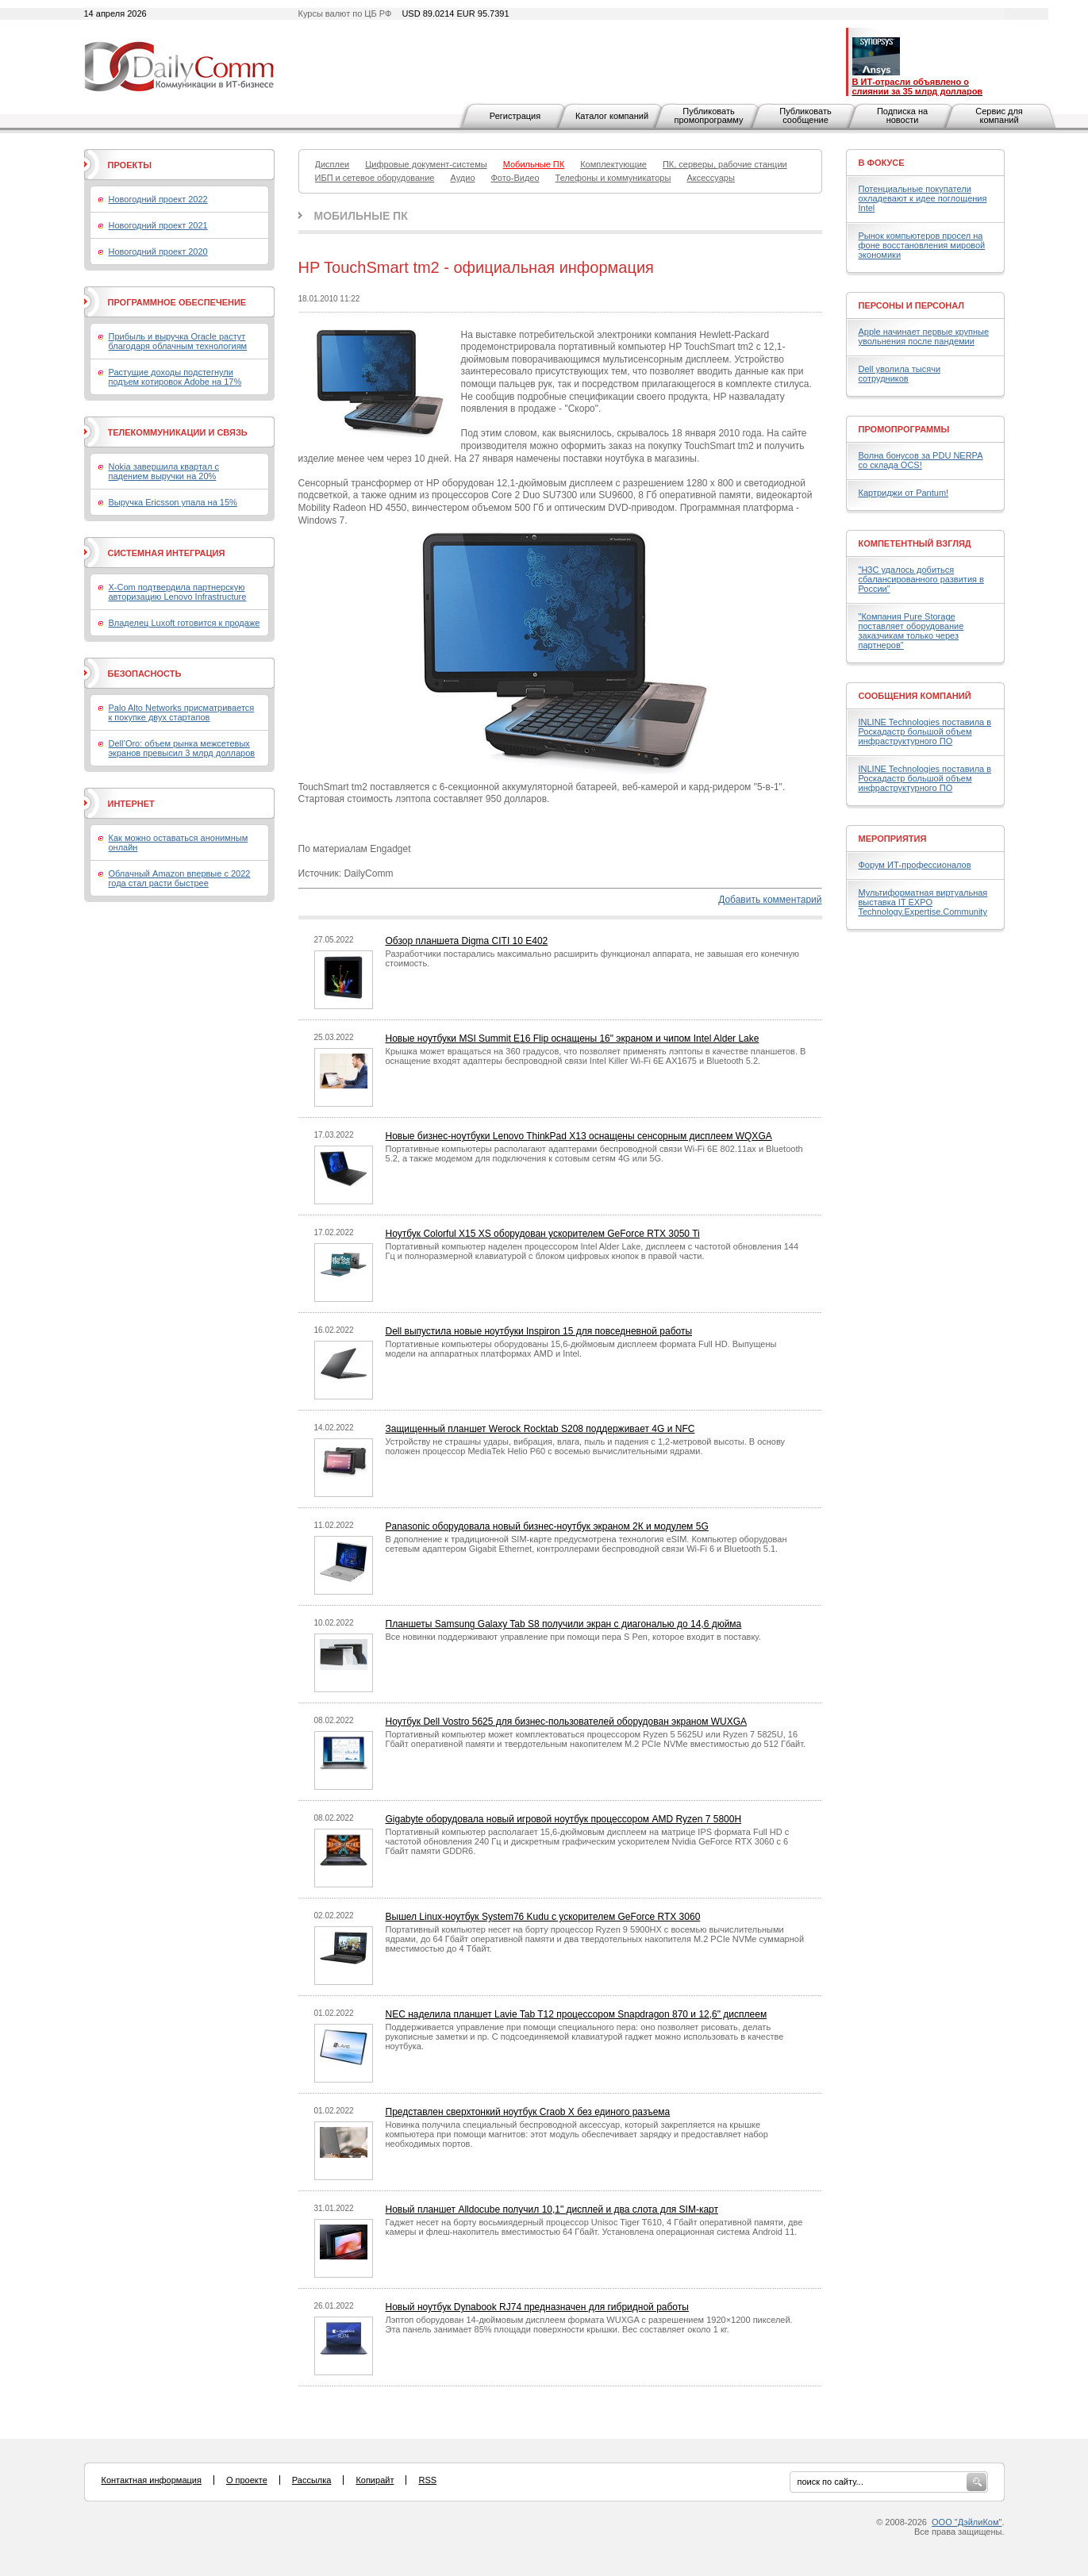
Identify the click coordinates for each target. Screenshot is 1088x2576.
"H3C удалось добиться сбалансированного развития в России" (921, 579)
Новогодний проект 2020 (158, 251)
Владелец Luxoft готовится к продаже (184, 623)
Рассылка (312, 2480)
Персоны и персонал (912, 305)
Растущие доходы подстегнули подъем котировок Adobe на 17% (175, 376)
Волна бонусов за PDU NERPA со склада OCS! (921, 460)
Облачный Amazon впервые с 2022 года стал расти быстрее (180, 878)
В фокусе (882, 162)
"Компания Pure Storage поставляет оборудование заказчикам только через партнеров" (911, 631)
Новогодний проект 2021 (158, 225)
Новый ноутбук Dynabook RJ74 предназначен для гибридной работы (537, 2307)
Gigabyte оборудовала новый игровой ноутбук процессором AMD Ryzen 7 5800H (564, 1819)
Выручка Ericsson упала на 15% (173, 502)
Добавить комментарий (769, 899)
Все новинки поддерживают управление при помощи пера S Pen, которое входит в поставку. (573, 1636)
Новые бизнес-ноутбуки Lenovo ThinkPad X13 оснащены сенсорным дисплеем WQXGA (579, 1136)
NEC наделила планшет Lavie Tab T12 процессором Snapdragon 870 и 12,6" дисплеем (576, 2014)
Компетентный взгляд (915, 543)
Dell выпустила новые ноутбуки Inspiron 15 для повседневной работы (539, 1331)
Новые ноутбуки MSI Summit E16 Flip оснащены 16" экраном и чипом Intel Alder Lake (572, 1038)
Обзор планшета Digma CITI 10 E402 (467, 940)
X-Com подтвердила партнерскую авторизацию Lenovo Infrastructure (178, 591)
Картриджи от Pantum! (904, 492)
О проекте (246, 2480)
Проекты (130, 165)
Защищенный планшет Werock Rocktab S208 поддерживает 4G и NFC (540, 1428)
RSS (427, 2480)
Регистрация (515, 116)
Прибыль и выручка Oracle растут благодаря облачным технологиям (178, 341)
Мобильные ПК (361, 215)
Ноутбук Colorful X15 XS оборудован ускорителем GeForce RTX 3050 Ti (543, 1233)
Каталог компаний (611, 116)
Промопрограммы (904, 429)
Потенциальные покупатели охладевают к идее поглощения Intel (923, 198)
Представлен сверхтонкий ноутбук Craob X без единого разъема (528, 2111)
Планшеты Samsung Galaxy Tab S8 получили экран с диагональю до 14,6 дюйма (564, 1624)
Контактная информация (152, 2480)
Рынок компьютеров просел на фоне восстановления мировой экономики (922, 245)
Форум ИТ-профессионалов (915, 865)
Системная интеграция (166, 553)
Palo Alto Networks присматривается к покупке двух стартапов (182, 712)
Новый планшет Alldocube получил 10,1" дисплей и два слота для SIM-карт (552, 2209)
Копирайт (375, 2480)
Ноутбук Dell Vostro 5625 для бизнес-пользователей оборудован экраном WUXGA (567, 1721)
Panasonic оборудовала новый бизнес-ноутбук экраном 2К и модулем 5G (547, 1526)
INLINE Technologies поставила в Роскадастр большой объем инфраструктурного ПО (925, 731)
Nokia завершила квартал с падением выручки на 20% (164, 471)
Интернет (131, 803)
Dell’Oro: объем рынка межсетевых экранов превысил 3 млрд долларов (182, 748)
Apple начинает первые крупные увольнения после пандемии (924, 336)
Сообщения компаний (915, 696)
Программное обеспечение (177, 302)
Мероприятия (893, 838)
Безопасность (145, 673)
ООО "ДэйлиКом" (966, 2522)
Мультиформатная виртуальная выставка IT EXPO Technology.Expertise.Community (923, 902)
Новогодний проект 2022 (158, 199)
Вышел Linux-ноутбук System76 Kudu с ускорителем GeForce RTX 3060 (543, 1916)
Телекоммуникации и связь (178, 432)
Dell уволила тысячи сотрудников (900, 373)
